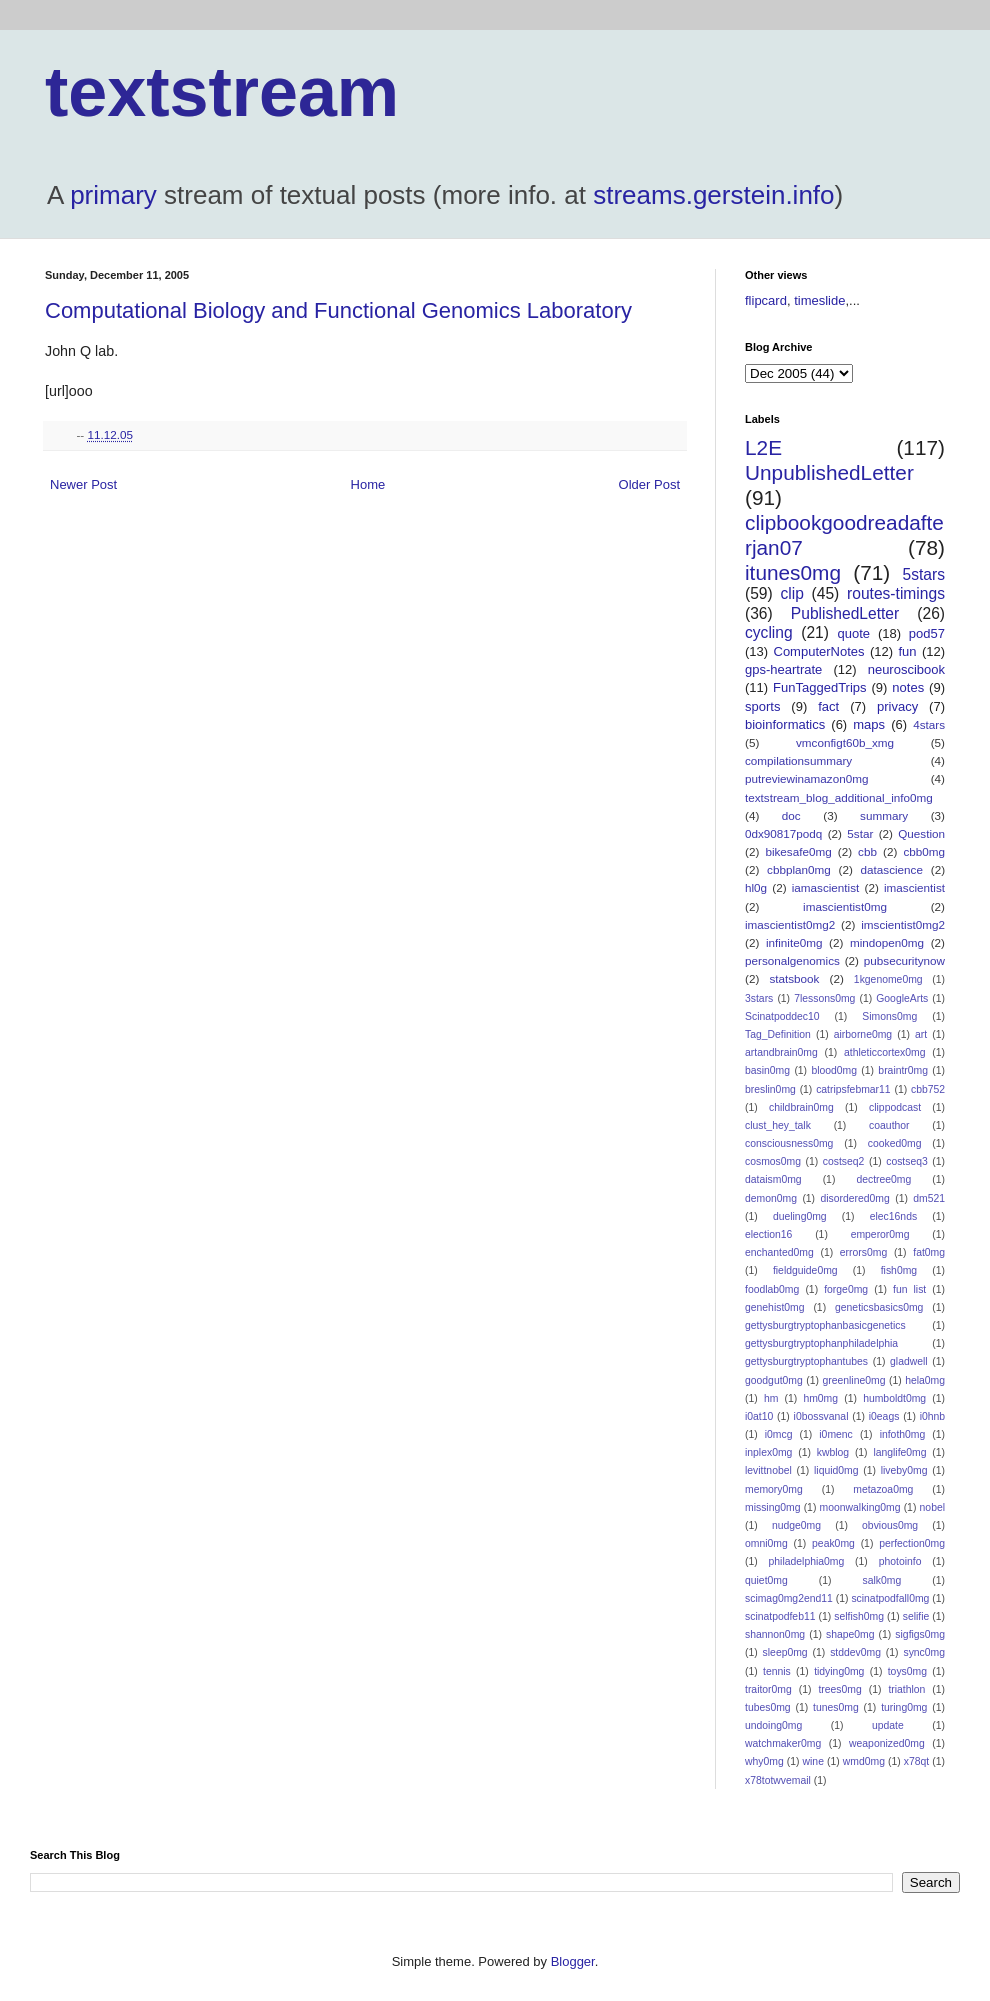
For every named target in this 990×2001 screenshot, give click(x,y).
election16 (768, 1234)
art (921, 1034)
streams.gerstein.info (713, 195)
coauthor (889, 1125)
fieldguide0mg (805, 1270)
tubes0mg (768, 1707)
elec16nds (893, 1216)
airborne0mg (863, 1034)
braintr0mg (903, 1070)
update (888, 1725)
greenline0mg (853, 1380)
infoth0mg (903, 1434)
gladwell (909, 1361)
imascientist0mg (845, 906)
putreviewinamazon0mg (806, 778)
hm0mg (820, 1398)
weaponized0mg (887, 1743)
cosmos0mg (773, 1161)
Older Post (649, 484)
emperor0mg (880, 1234)
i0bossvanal (821, 1416)
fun (907, 651)
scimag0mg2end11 (789, 1598)
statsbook (794, 978)
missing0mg (772, 1507)
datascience (892, 869)
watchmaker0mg (783, 1743)
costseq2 (844, 1161)
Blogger (573, 1961)
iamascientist (826, 887)
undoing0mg (773, 1725)
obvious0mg (890, 1525)
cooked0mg (895, 1143)
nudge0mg (796, 1525)
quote (854, 633)
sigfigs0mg (920, 1634)
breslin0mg (770, 1089)
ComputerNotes (819, 651)
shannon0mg (775, 1634)
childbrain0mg (801, 1107)
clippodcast (895, 1107)
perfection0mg (912, 1543)
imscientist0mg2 (903, 924)
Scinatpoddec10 (782, 1016)
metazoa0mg (883, 1489)
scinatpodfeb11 (780, 1616)
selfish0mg (859, 1616)
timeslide (819, 300)
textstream (222, 92)
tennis (777, 1671)
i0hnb (932, 1416)
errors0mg (863, 1252)
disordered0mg (854, 1198)
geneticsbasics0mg (879, 1307)
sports (762, 706)
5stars (924, 574)
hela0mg (925, 1380)
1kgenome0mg (888, 979)
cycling (769, 632)
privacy (897, 706)
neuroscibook (906, 669)
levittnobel (768, 1470)
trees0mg (839, 1689)
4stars (929, 724)
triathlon (906, 1689)
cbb (867, 851)
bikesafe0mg (798, 851)
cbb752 (928, 1089)
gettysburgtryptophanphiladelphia (821, 1343)
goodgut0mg (774, 1380)
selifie (916, 1616)
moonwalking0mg (860, 1507)
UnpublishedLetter (829, 472)
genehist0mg (775, 1307)
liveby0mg (904, 1470)
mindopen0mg (887, 942)
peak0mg (833, 1543)
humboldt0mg (894, 1398)
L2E (763, 447)
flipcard (766, 300)
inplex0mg (768, 1452)
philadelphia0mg (807, 1561)
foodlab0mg (772, 1289)
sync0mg (924, 1652)
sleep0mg (785, 1652)
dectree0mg (883, 1179)
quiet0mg (766, 1580)
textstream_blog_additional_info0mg (839, 797)
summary (884, 815)
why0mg (764, 1761)
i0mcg (779, 1434)
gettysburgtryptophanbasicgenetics (825, 1325)
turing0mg (904, 1707)
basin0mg (767, 1070)
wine (813, 1761)
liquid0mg (836, 1470)
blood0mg (834, 1070)
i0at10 (759, 1416)
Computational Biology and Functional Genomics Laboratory (338, 310)
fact (828, 706)
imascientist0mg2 (790, 924)
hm (771, 1398)
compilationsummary (798, 760)
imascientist (914, 887)
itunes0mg (793, 572)
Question (921, 833)
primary (113, 195)
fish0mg (899, 1270)
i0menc (836, 1434)
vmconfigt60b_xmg (845, 742)
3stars (759, 998)
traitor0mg (768, 1689)
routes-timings (896, 593)
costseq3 (907, 1161)
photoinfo (900, 1561)
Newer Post (83, 484)
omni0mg (766, 1543)
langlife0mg (899, 1452)
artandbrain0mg (781, 1052)
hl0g (756, 887)
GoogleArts (902, 998)
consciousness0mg (789, 1143)
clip (791, 593)
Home (368, 484)
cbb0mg (924, 851)
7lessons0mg (824, 998)
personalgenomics (792, 960)
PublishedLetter (845, 613)
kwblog (833, 1452)
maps (869, 724)
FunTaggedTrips (819, 687)
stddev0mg (855, 1652)
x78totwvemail (778, 1780)
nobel (932, 1507)
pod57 (927, 633)
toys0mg (907, 1671)
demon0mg (771, 1198)
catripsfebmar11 (853, 1089)
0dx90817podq (783, 833)
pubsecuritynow (904, 960)
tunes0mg (836, 1707)
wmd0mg (864, 1761)
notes (908, 687)
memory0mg (774, 1489)
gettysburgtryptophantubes (806, 1361)
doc (791, 815)
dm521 (929, 1198)
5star (860, 833)
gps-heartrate (783, 669)
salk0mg (882, 1580)
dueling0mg (800, 1216)
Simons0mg (889, 1016)
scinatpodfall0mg (890, 1598)
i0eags (884, 1416)
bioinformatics (785, 724)
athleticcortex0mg (884, 1052)
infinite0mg (794, 942)
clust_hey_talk (778, 1125)
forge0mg (846, 1289)
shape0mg (850, 1634)
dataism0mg (773, 1179)
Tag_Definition (778, 1034)
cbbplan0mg (799, 869)
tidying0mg (839, 1671)
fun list (909, 1289)
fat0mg (929, 1252)
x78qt (916, 1761)
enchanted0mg (779, 1252)
